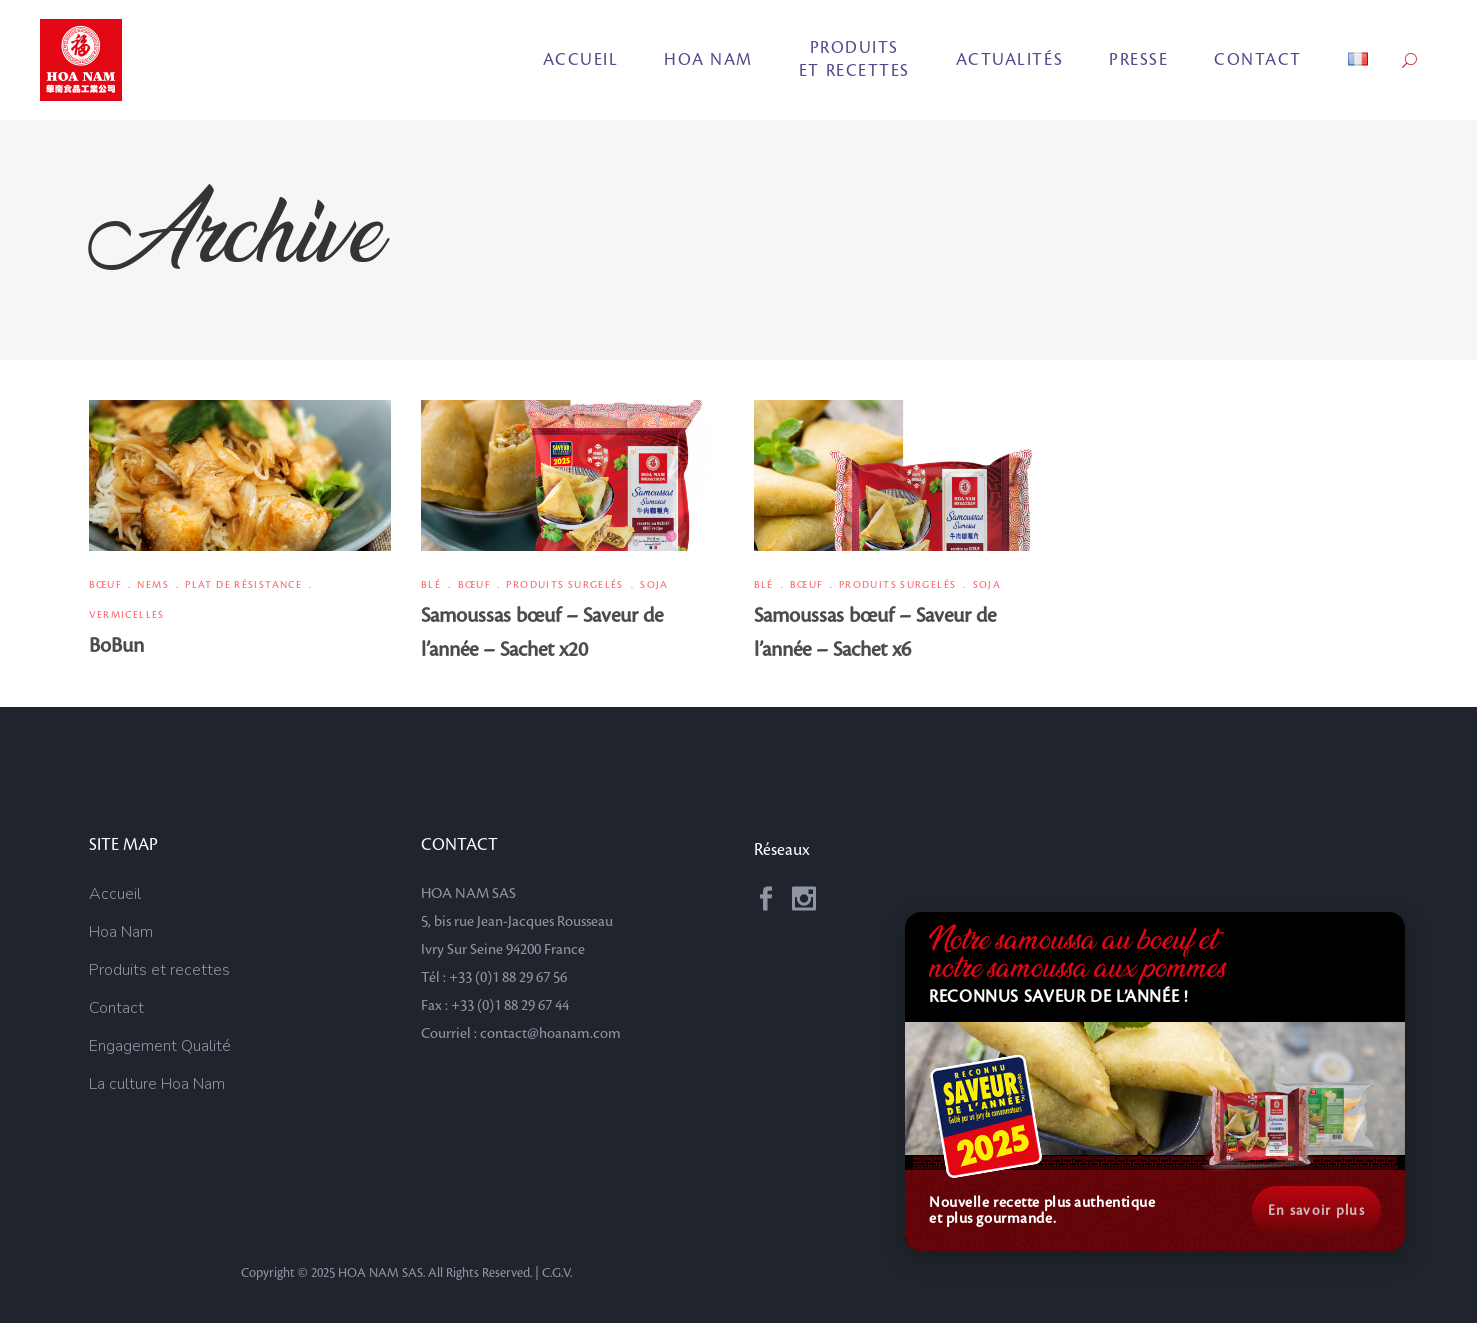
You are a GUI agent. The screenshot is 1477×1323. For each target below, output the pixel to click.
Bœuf (105, 584)
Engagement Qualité (160, 1046)
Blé (431, 584)
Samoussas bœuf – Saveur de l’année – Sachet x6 (875, 633)
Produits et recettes (159, 970)
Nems (153, 584)
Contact (116, 1008)
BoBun (116, 646)
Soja (654, 584)
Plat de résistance (243, 584)
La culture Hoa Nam (157, 1084)
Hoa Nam (121, 932)
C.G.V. (557, 1273)
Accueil (115, 894)
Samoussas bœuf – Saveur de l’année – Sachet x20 (542, 633)
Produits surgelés (564, 584)
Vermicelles (127, 614)
